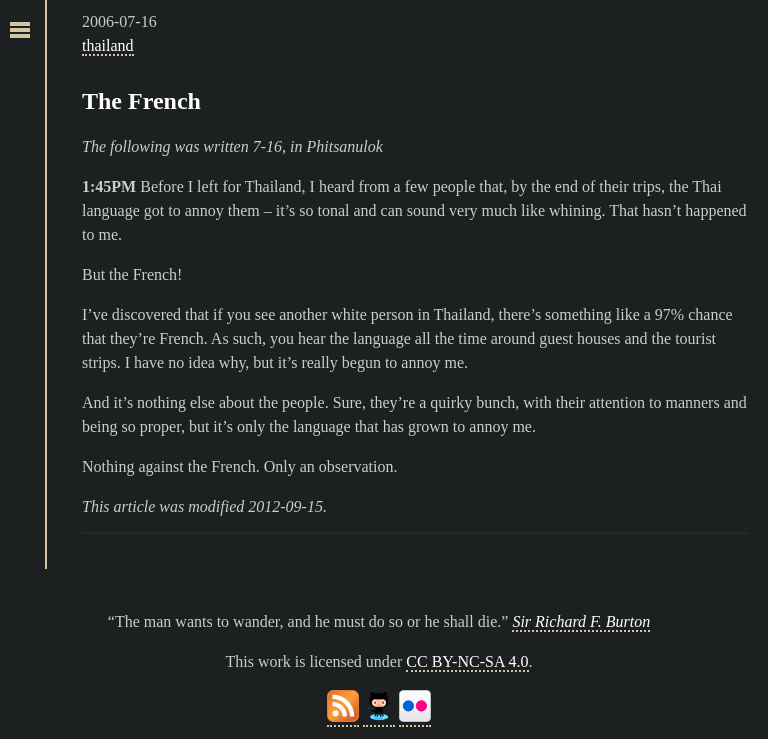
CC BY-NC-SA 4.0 (467, 661)
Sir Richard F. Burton (581, 621)
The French (141, 101)
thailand (108, 45)
